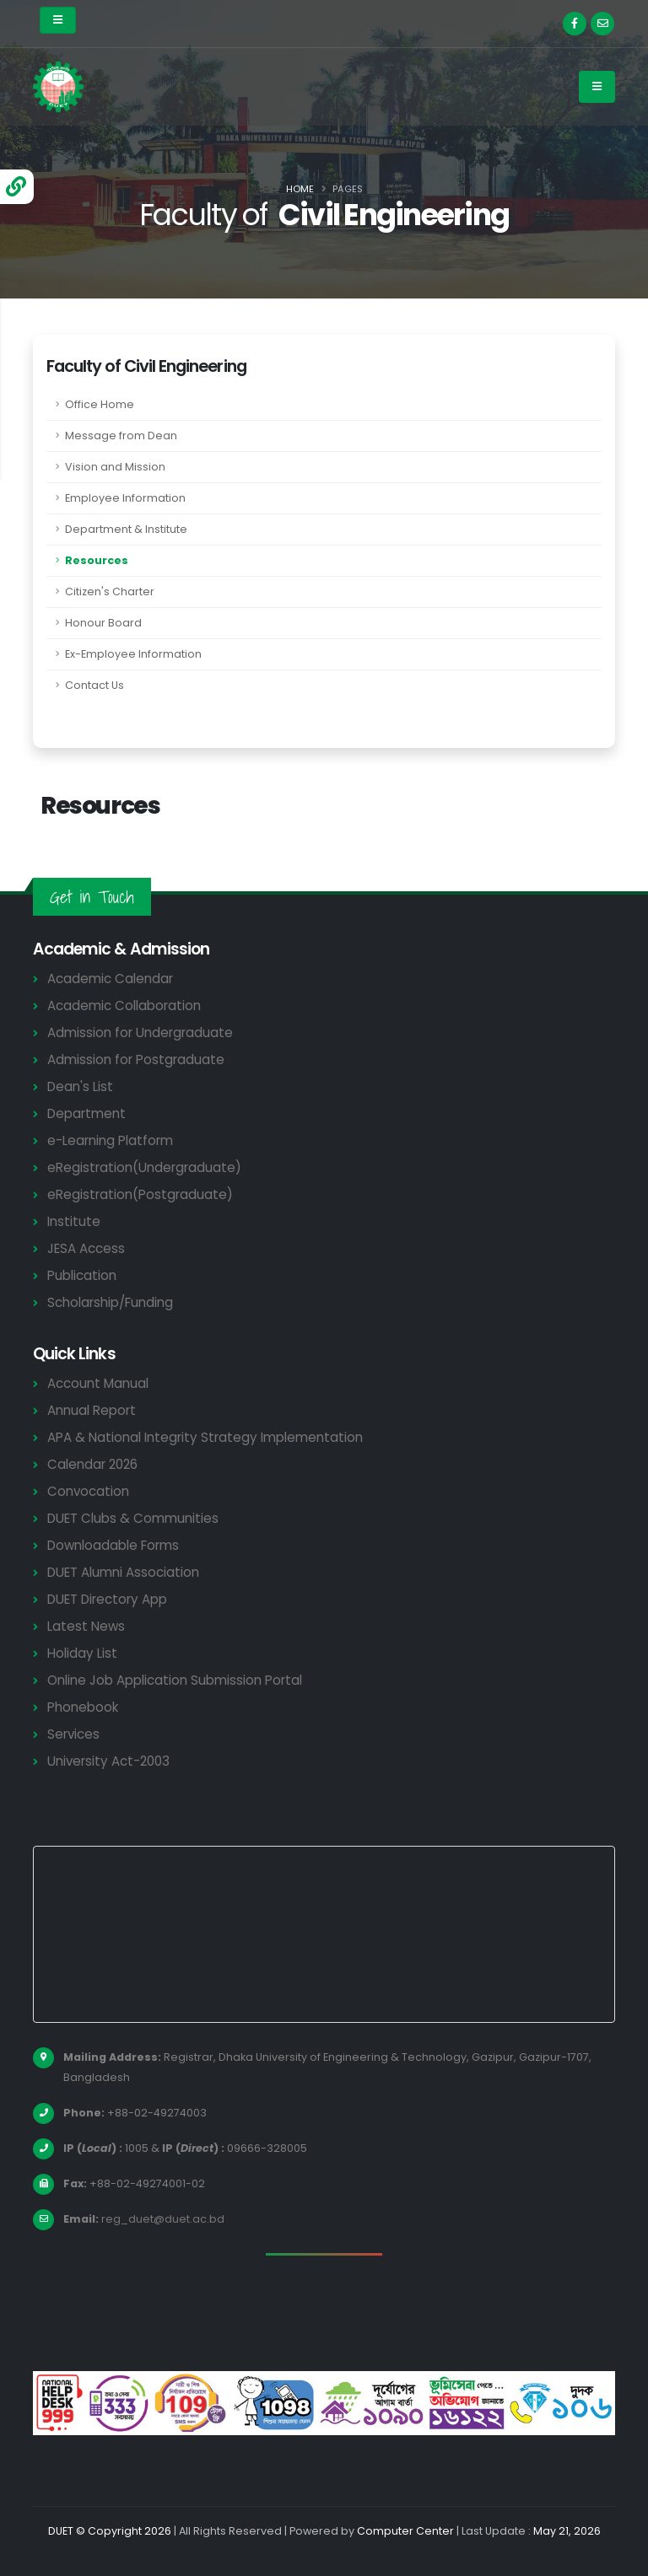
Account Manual (97, 1383)
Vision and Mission (115, 467)
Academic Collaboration (124, 1005)
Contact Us (94, 685)
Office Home (99, 404)
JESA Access (86, 1248)
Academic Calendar (110, 978)
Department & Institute (126, 529)
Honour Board (103, 623)
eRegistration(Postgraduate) (140, 1194)
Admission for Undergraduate (140, 1032)
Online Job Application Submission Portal (174, 1680)
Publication (81, 1275)
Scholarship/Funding (110, 1302)
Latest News (86, 1626)
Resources (96, 560)
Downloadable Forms (113, 1545)
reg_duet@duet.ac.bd (162, 2219)
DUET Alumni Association (123, 1572)
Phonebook (82, 1707)
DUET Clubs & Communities (133, 1518)
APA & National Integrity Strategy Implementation (205, 1437)
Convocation (88, 1491)
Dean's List (80, 1086)
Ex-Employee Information (133, 654)
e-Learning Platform (110, 1140)
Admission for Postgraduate (135, 1059)
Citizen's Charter (109, 591)
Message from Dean (121, 435)
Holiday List (82, 1653)
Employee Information (125, 498)
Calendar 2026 (92, 1464)
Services (73, 1734)
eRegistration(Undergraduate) (144, 1167)
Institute (73, 1221)
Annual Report (91, 1410)
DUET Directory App (107, 1599)
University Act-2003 (108, 1761)
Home (300, 189)
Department (86, 1113)
